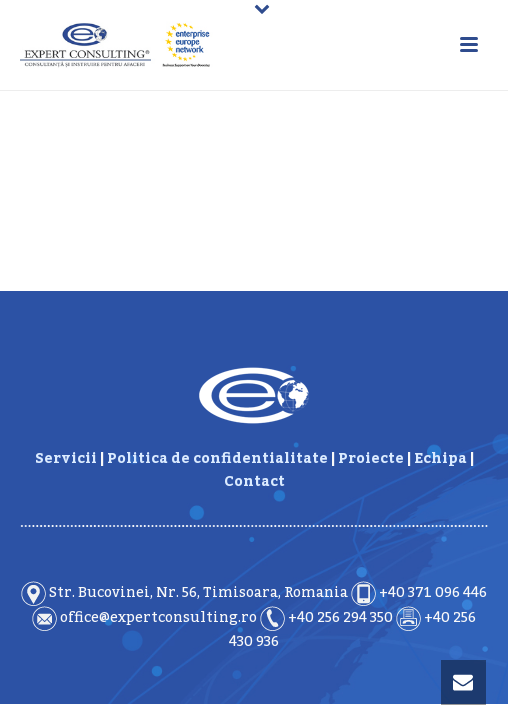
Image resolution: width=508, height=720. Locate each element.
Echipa (440, 459)
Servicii (66, 459)
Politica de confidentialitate (217, 459)
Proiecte (371, 459)
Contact (254, 482)
